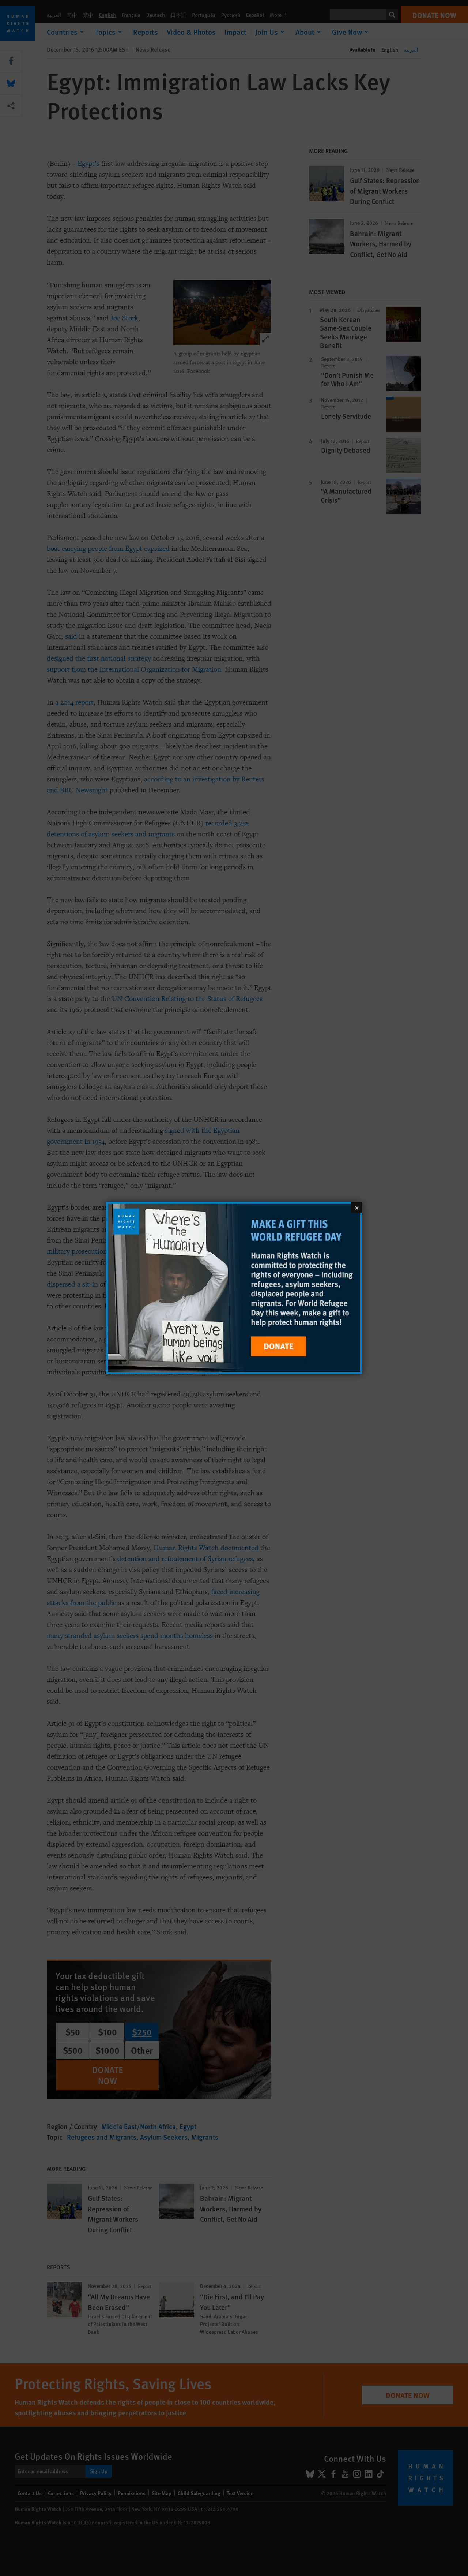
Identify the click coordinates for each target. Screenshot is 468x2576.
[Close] (356, 1207)
